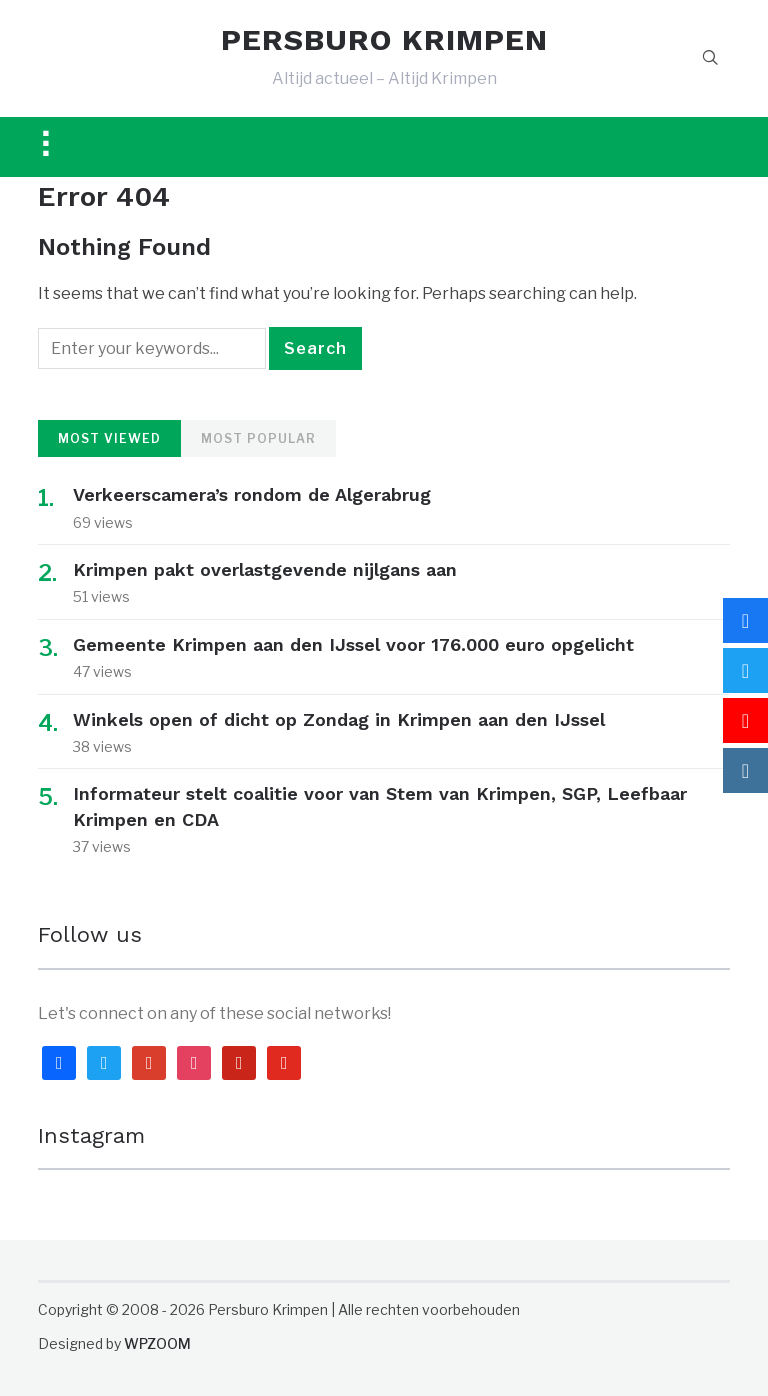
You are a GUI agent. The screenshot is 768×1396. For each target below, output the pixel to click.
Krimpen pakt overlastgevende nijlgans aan (265, 569)
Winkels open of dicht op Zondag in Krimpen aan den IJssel (339, 719)
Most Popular (258, 438)
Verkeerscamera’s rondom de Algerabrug (252, 494)
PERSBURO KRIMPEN (384, 40)
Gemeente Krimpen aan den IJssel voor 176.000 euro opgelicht (353, 644)
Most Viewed (109, 438)
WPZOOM (157, 1343)
